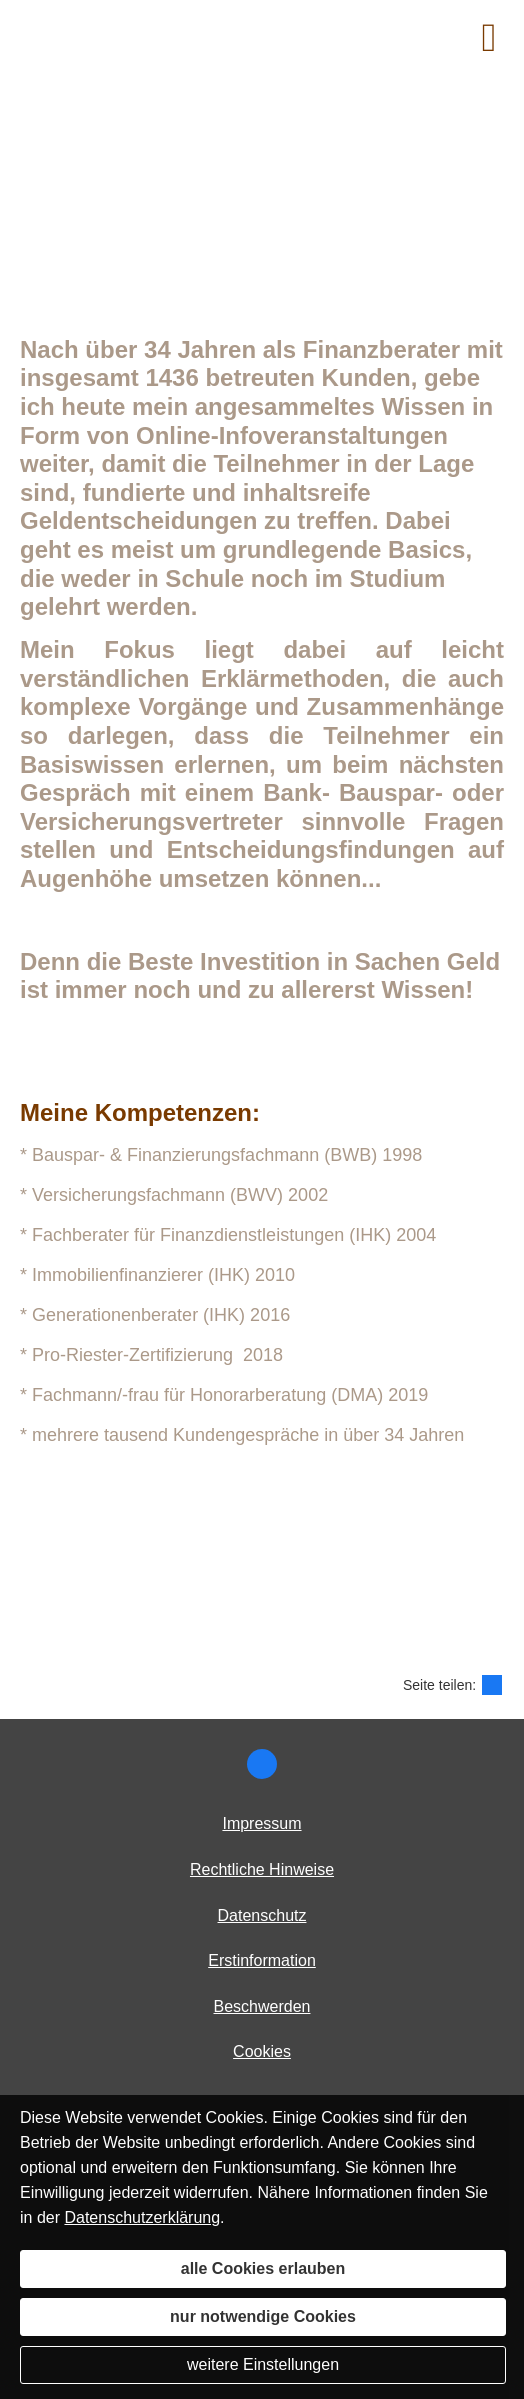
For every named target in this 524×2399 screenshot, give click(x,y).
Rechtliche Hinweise (262, 1869)
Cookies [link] (262, 2051)
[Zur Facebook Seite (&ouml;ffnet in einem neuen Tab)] (262, 1764)
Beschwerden (262, 2006)
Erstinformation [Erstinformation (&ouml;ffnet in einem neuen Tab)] (262, 1960)
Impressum (261, 1823)
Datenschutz (262, 1915)
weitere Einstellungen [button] (263, 2364)
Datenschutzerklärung (142, 2217)
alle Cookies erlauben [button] (263, 2268)
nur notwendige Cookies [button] (263, 2316)
